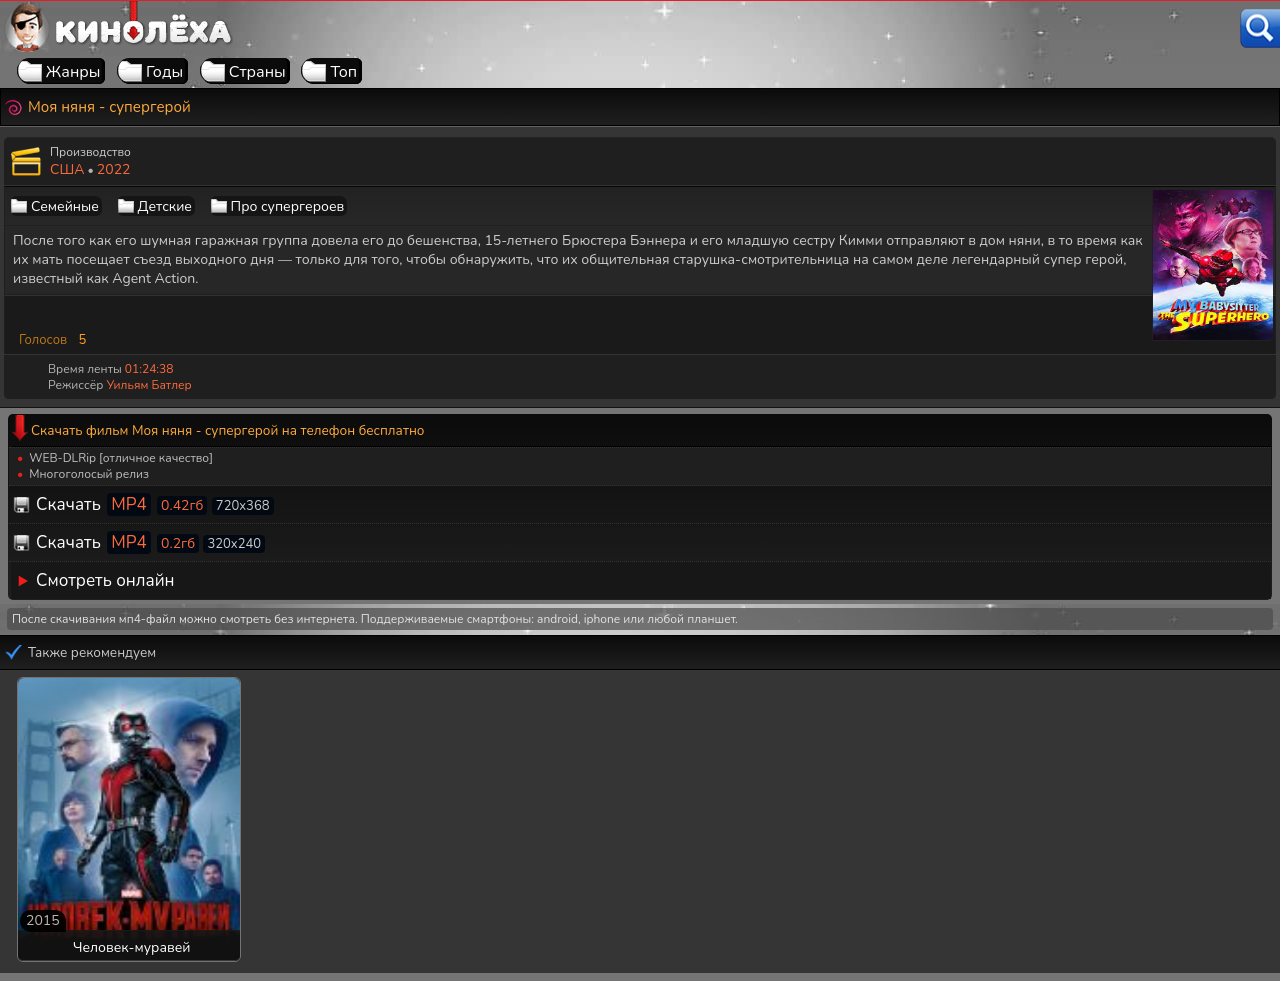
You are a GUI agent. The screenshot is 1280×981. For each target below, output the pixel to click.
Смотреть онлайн (105, 580)
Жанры (73, 72)
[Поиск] (1260, 28)
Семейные (65, 206)
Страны (257, 72)
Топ (343, 72)
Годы (164, 72)
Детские (165, 206)
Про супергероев (288, 206)
